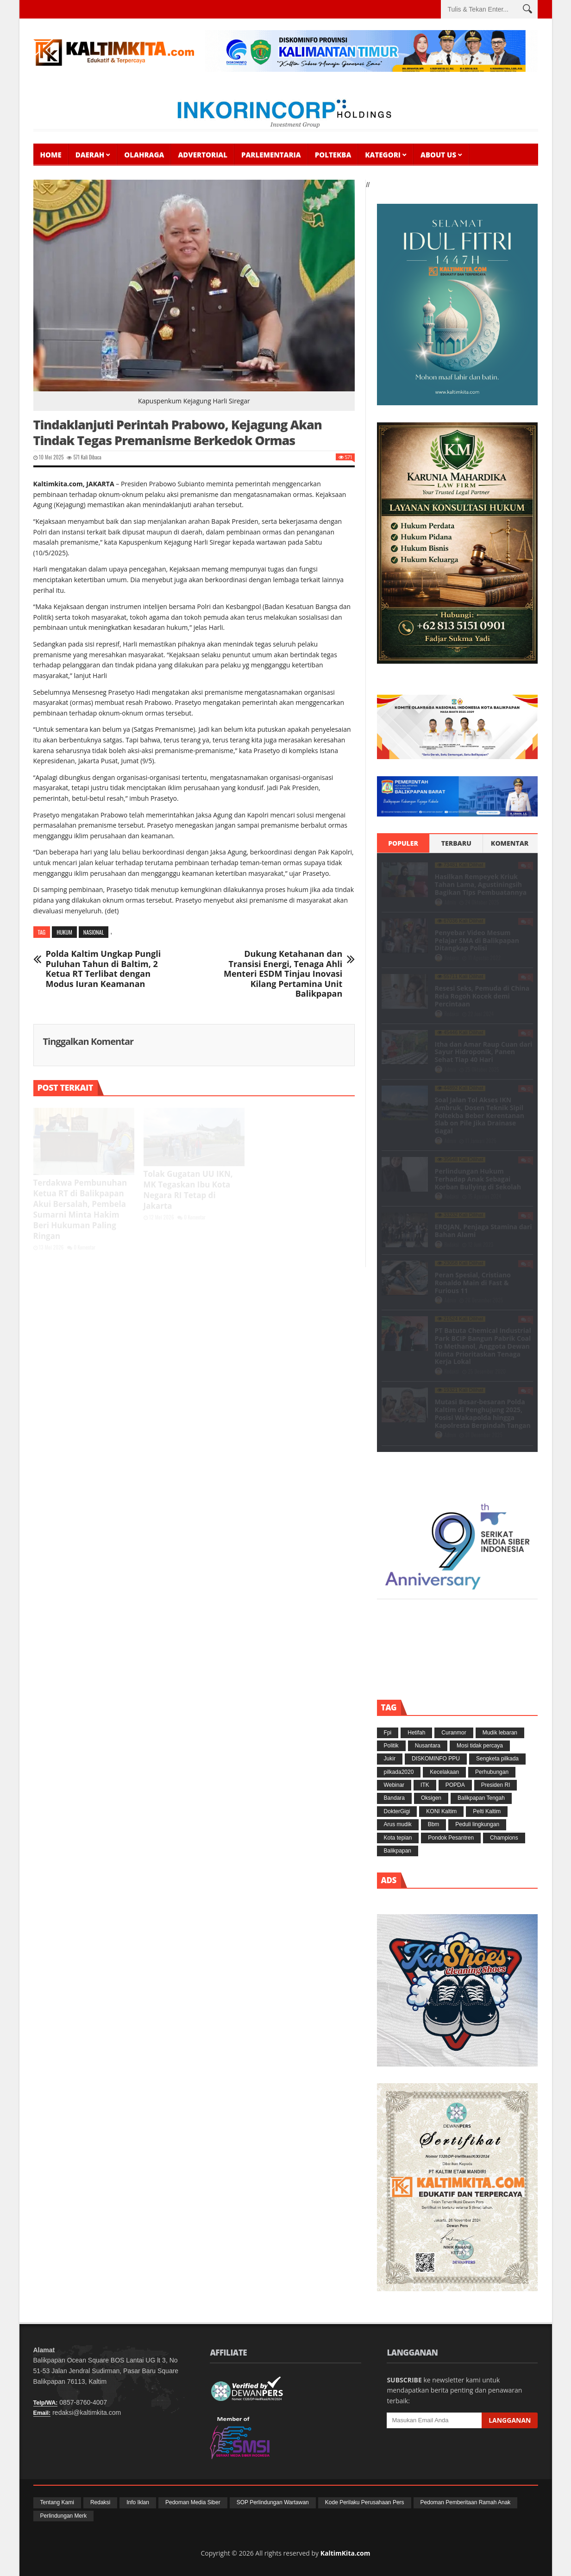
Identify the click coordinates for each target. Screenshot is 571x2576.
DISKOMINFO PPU (436, 1758)
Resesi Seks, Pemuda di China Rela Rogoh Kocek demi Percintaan (482, 996)
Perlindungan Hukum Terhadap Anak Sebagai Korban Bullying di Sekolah (478, 1179)
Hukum (64, 932)
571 (73, 457)
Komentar (510, 843)
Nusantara (427, 1745)
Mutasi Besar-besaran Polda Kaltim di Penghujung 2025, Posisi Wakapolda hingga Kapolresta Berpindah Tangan (483, 1413)
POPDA (455, 1785)
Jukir (389, 1758)
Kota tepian (398, 1838)
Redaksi (452, 957)
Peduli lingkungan (477, 1824)
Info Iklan (137, 2502)
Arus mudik (398, 1824)
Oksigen (431, 1798)
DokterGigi (397, 1811)
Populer (403, 843)
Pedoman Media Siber (192, 2502)
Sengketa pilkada (497, 1758)
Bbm (433, 1824)
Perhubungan (491, 1772)
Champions (504, 1838)
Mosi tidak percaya (480, 1745)
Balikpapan (397, 1850)
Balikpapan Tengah (481, 1798)
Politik (391, 1745)
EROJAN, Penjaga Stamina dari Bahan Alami (483, 1230)
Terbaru (456, 843)
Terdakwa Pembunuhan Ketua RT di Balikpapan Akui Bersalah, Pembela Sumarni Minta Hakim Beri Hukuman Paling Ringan (80, 1209)
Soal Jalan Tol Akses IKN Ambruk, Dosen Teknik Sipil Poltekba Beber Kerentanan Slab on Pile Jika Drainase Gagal (479, 1115)
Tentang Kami (57, 2502)
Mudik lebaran (500, 1732)
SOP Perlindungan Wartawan (273, 2502)
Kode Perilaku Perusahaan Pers (364, 2502)
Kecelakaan (444, 1772)
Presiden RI (495, 1785)
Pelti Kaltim (487, 1811)
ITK (424, 1785)
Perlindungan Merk (63, 2516)
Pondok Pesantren (451, 1838)
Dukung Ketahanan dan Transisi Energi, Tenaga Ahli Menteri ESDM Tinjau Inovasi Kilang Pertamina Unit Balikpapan (283, 974)
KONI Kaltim (441, 1811)
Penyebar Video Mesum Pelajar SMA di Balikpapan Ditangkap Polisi (477, 940)
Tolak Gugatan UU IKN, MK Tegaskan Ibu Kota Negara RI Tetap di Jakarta (188, 1190)
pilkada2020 (399, 1772)
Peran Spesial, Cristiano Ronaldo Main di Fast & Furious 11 (473, 1282)
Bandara (394, 1798)
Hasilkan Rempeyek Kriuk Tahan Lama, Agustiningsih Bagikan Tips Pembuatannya (481, 884)
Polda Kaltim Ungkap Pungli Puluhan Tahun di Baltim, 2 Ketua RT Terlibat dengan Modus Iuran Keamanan (103, 969)
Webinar (394, 1785)
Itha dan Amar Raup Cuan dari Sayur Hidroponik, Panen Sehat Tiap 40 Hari (484, 1052)
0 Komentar (81, 1247)
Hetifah (416, 1732)
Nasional (93, 932)
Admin (451, 902)
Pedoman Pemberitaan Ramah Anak (465, 2502)
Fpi (388, 1732)
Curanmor (453, 1732)
